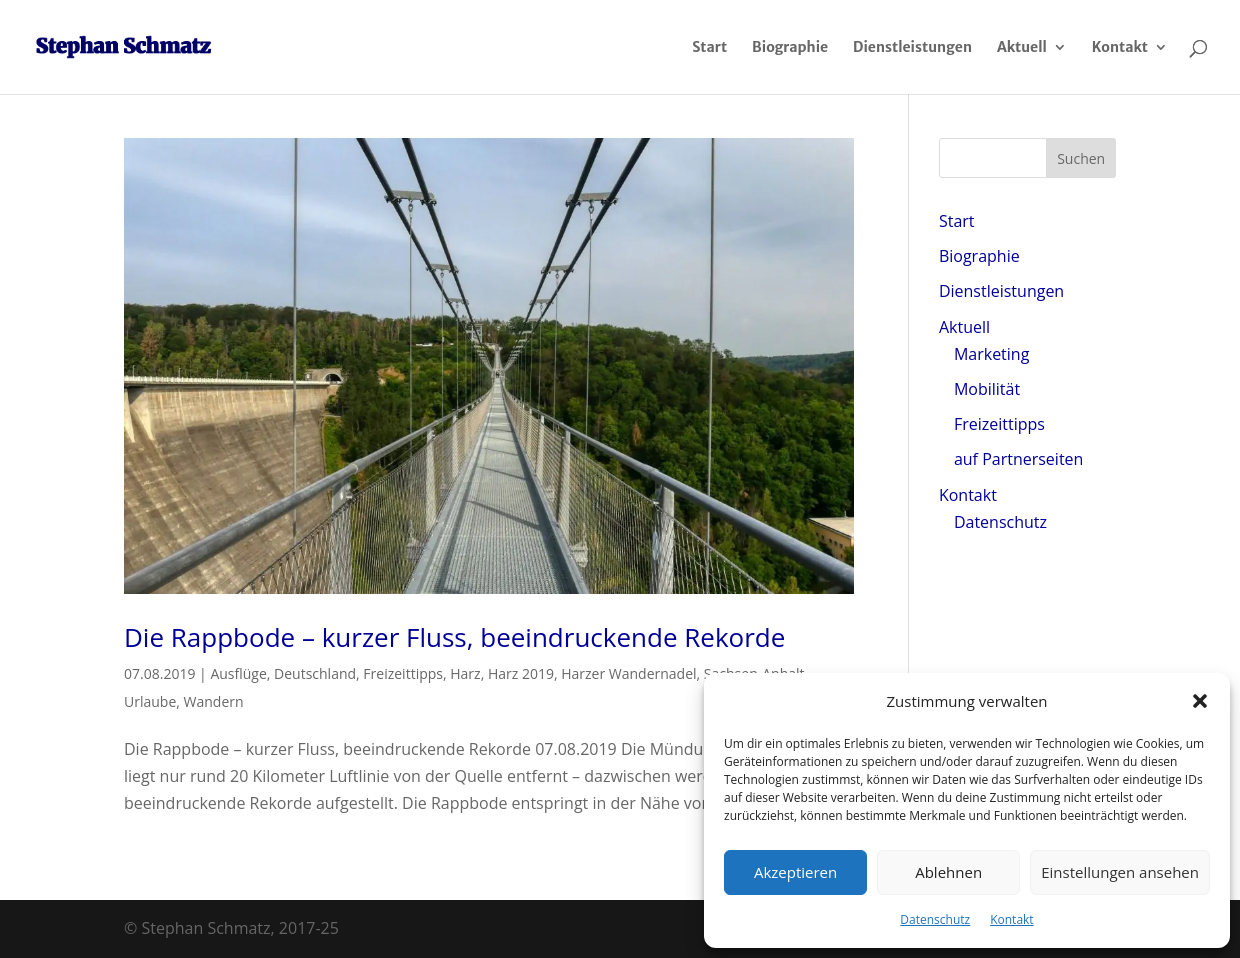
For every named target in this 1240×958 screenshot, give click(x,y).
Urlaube (150, 701)
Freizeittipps (403, 673)
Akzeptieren (795, 872)
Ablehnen (948, 872)
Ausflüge (238, 673)
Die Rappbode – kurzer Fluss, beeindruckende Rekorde (454, 637)
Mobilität (987, 389)
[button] (1200, 701)
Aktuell (1022, 48)
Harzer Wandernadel (628, 673)
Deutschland (315, 673)
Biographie (790, 48)
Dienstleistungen (912, 48)
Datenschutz (935, 919)
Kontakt (1011, 919)
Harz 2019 (521, 673)
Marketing (991, 354)
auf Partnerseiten (1018, 459)
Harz (465, 673)
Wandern (214, 701)
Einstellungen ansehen (1120, 872)
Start (709, 48)
